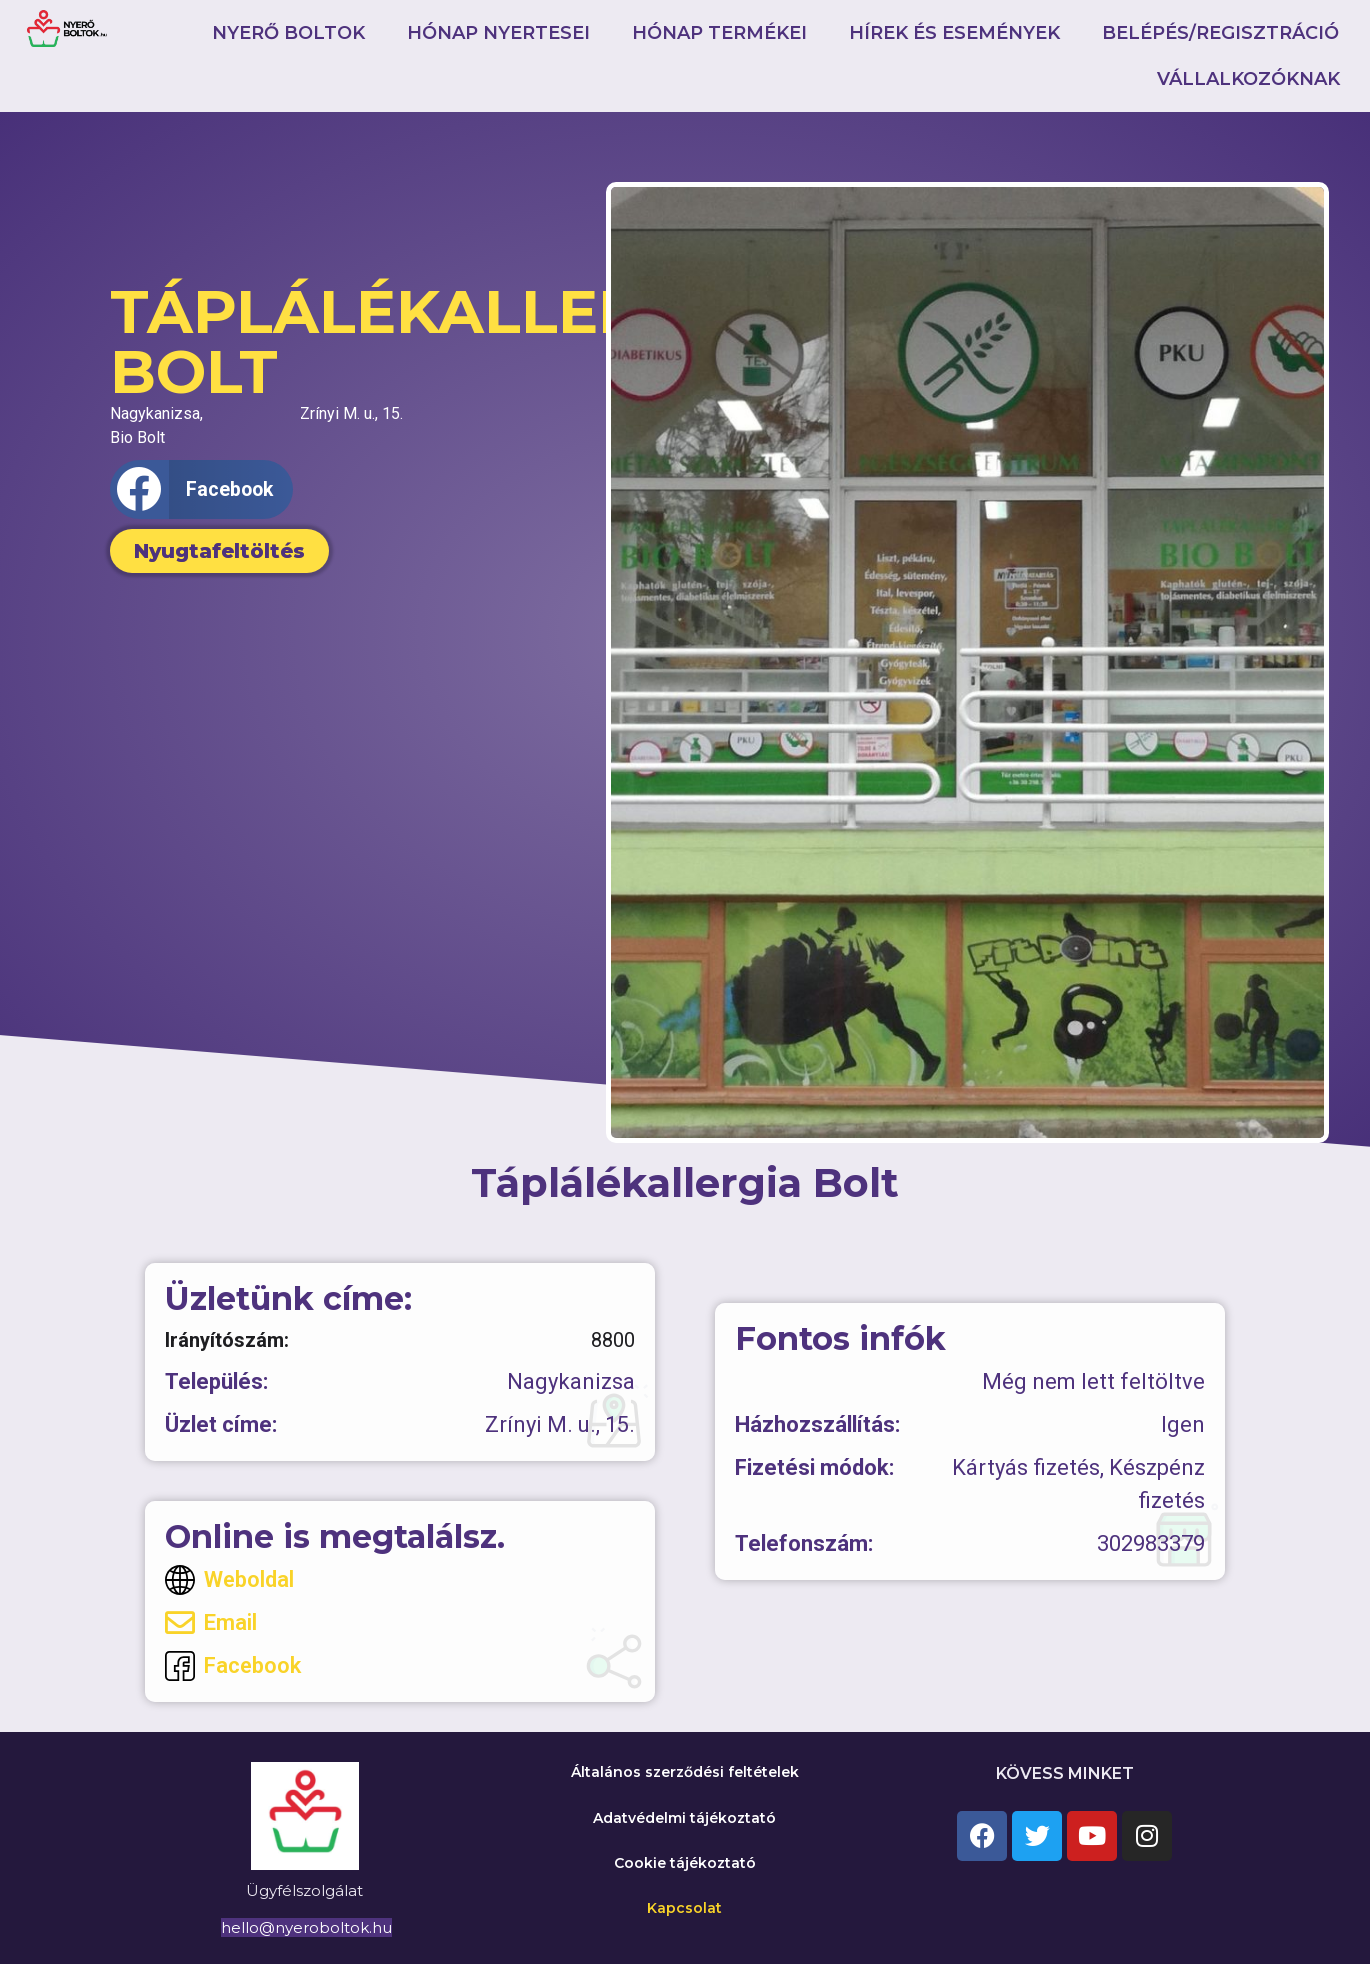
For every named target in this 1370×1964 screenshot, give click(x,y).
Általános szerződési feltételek (685, 1772)
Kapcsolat (684, 1908)
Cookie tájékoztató (685, 1863)
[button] (201, 489)
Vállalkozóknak (1248, 79)
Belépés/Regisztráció (1220, 33)
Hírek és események (954, 33)
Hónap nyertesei (498, 33)
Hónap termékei (719, 33)
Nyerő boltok (288, 33)
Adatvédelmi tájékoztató (684, 1818)
